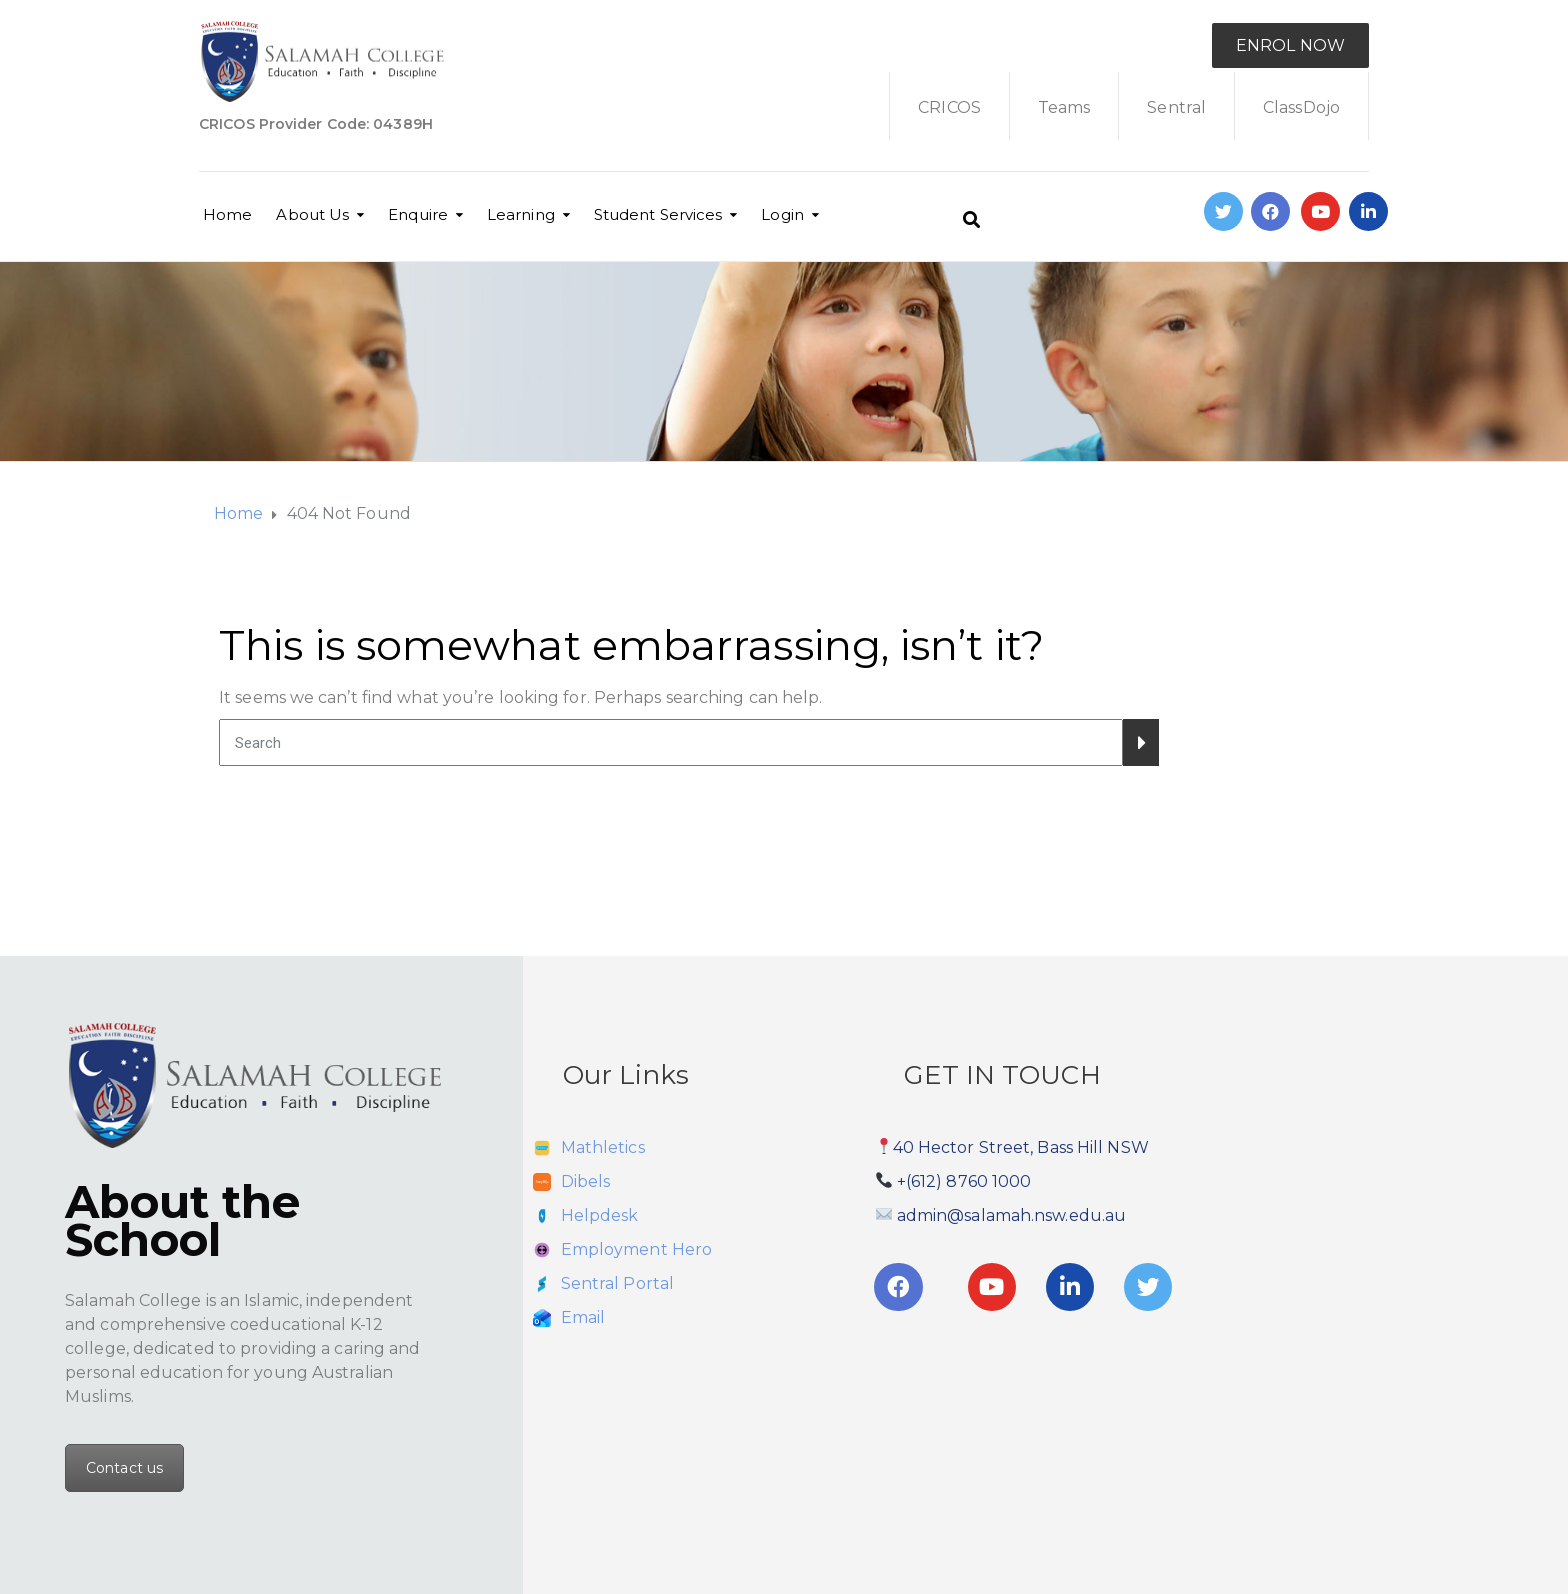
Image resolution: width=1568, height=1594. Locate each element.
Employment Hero (637, 1249)
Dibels (586, 1181)
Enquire (418, 214)
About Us (312, 214)
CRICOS (949, 107)
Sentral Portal (617, 1283)
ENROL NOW (1290, 45)
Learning (521, 214)
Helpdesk (600, 1215)
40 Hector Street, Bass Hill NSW (1021, 1147)
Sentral (1176, 107)
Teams (1064, 107)
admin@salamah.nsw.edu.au (1011, 1215)
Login (782, 214)
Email (583, 1317)
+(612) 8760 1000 (964, 1181)
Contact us (124, 1468)
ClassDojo (1301, 107)
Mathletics (603, 1147)
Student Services (658, 214)
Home (227, 214)
